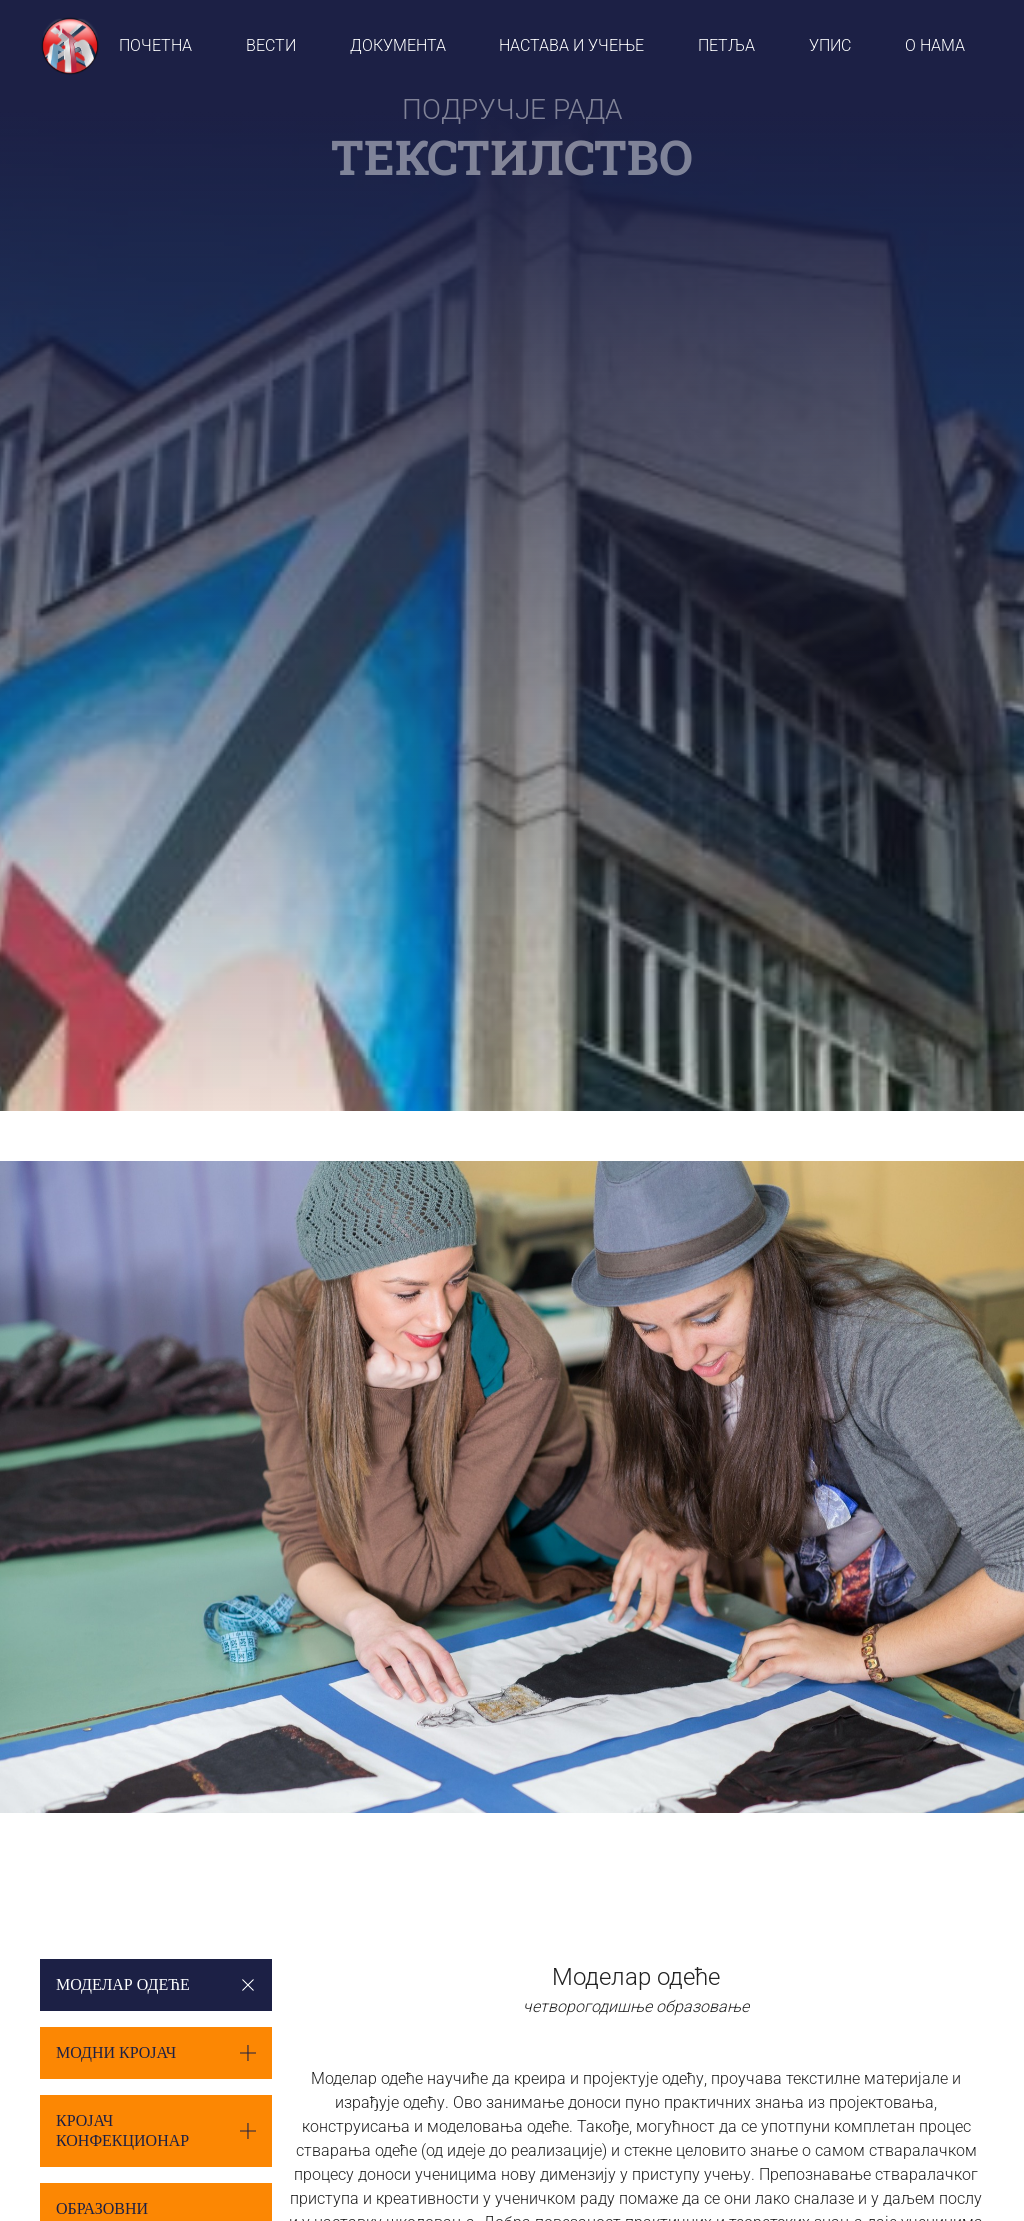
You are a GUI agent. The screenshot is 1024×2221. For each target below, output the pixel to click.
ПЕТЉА (726, 45)
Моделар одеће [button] (123, 1984)
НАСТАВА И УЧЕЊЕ (571, 45)
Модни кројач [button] (116, 2052)
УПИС (830, 45)
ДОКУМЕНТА (398, 45)
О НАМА (935, 45)
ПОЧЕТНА (155, 45)
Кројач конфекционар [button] (122, 2130)
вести (271, 45)
